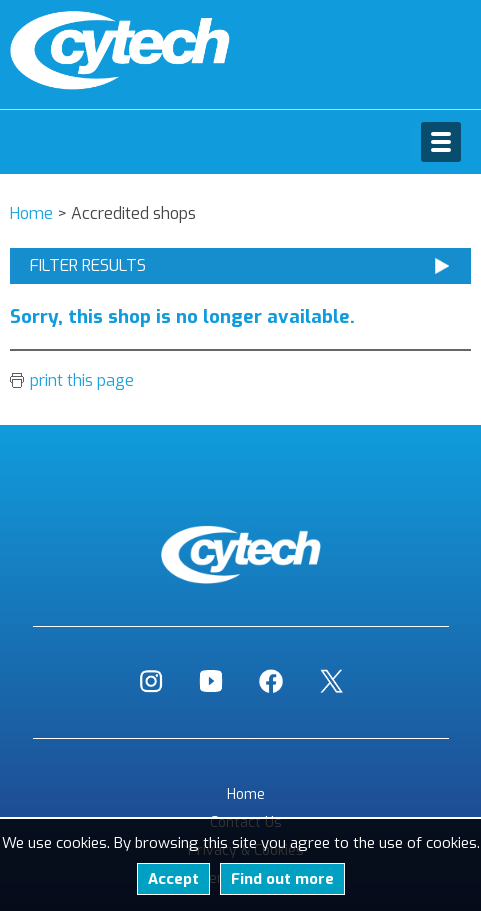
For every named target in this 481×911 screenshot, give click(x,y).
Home (246, 794)
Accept (173, 879)
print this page (82, 380)
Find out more (282, 879)
